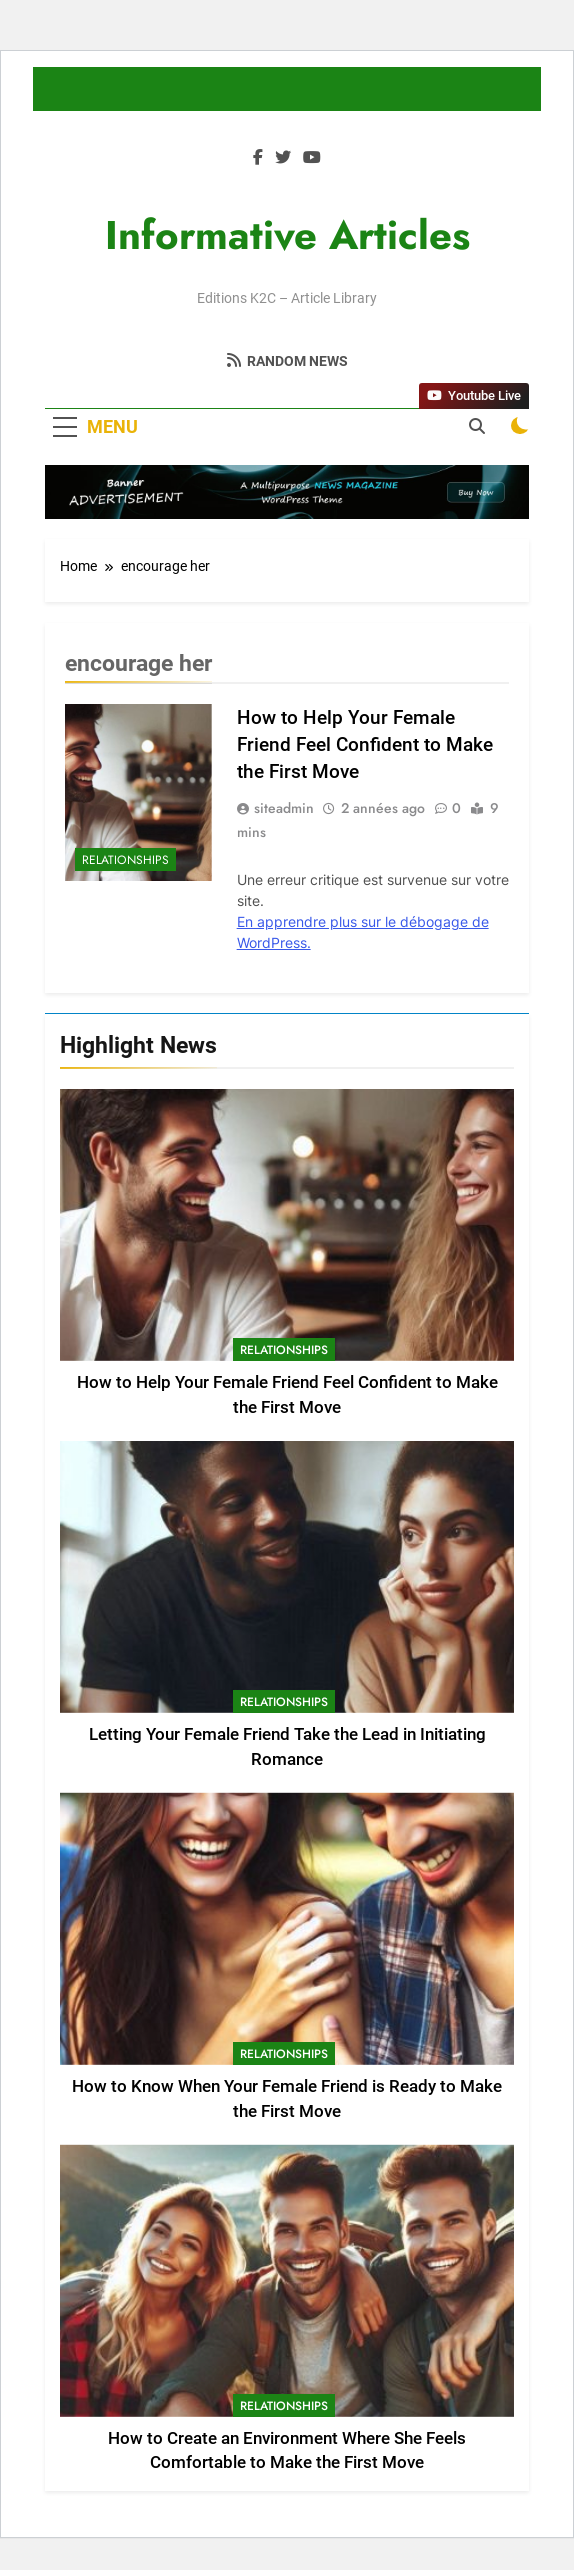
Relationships (284, 1350)
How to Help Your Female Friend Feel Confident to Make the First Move (365, 744)
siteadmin (284, 808)
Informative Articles (287, 235)
